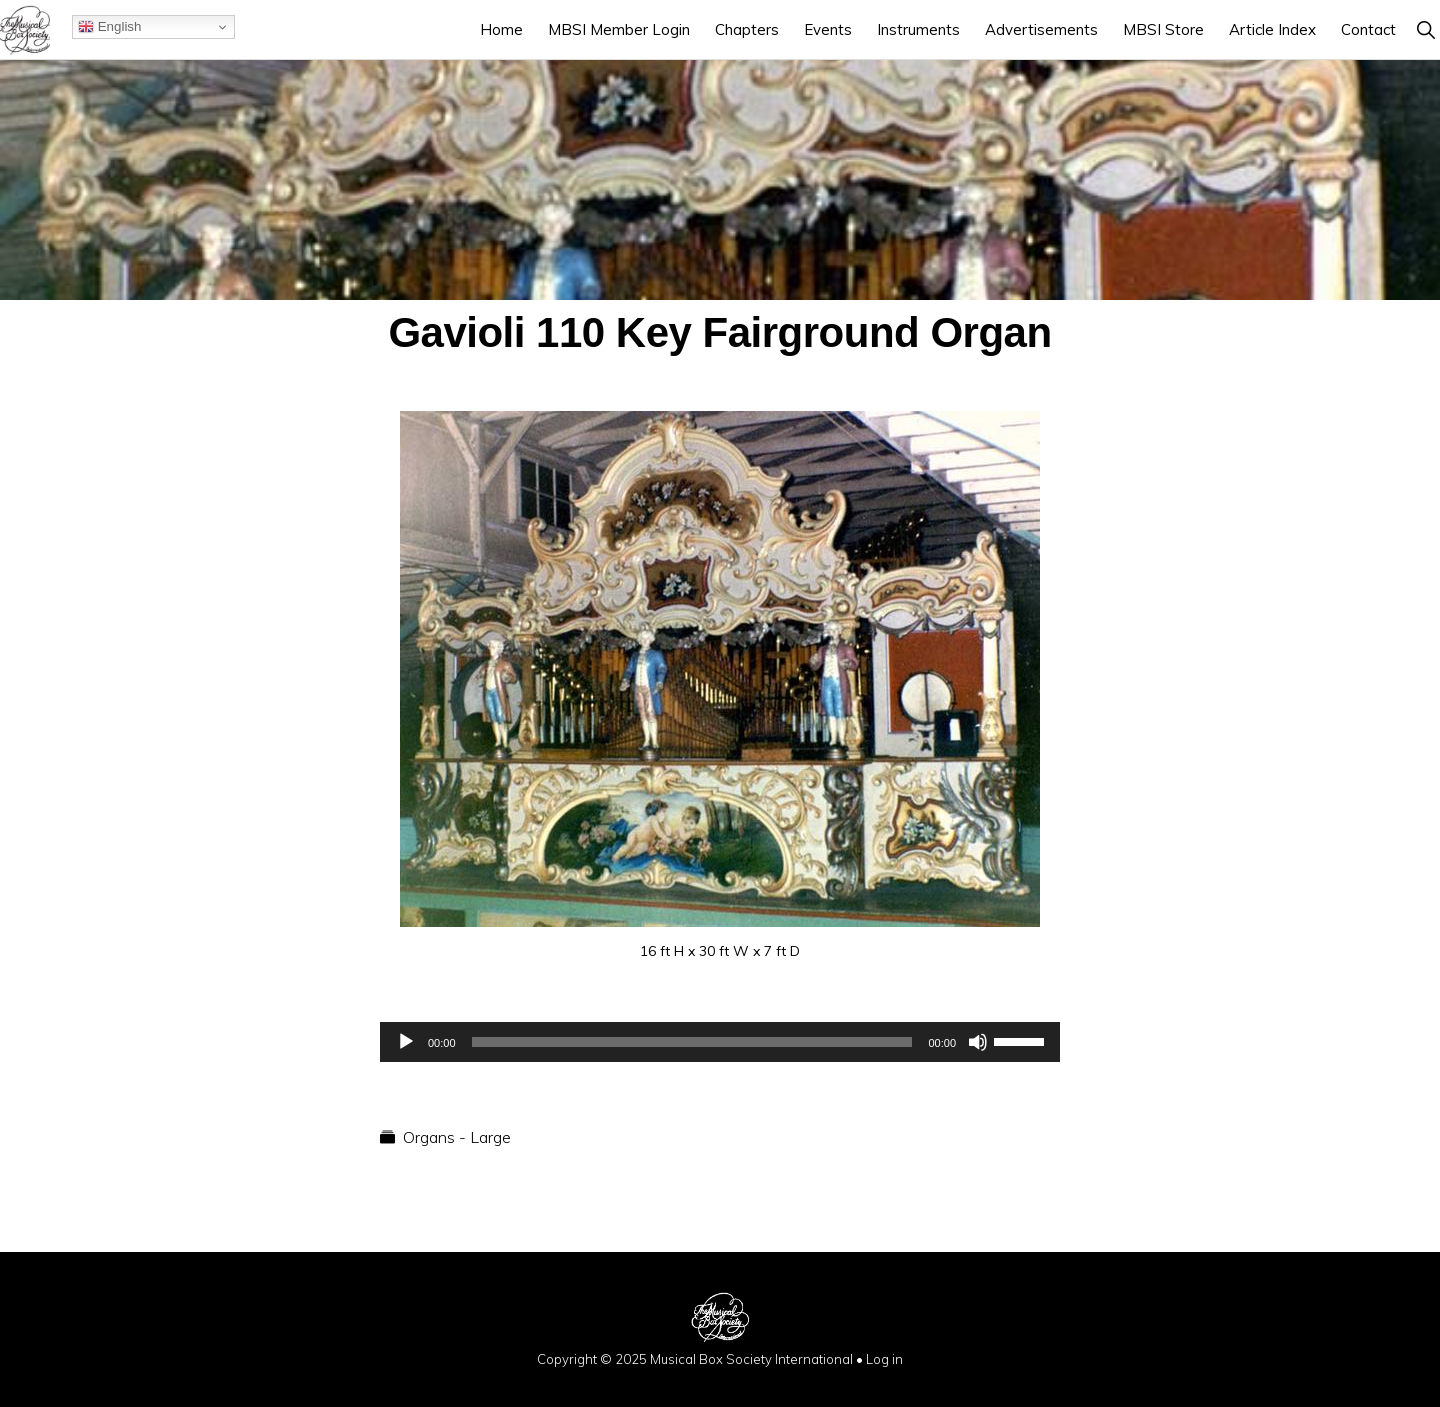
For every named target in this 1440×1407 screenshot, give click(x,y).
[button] (1425, 29)
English (109, 27)
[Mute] (978, 1042)
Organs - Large (457, 1137)
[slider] (692, 1042)
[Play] (406, 1042)
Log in (884, 1359)
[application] (720, 1042)
